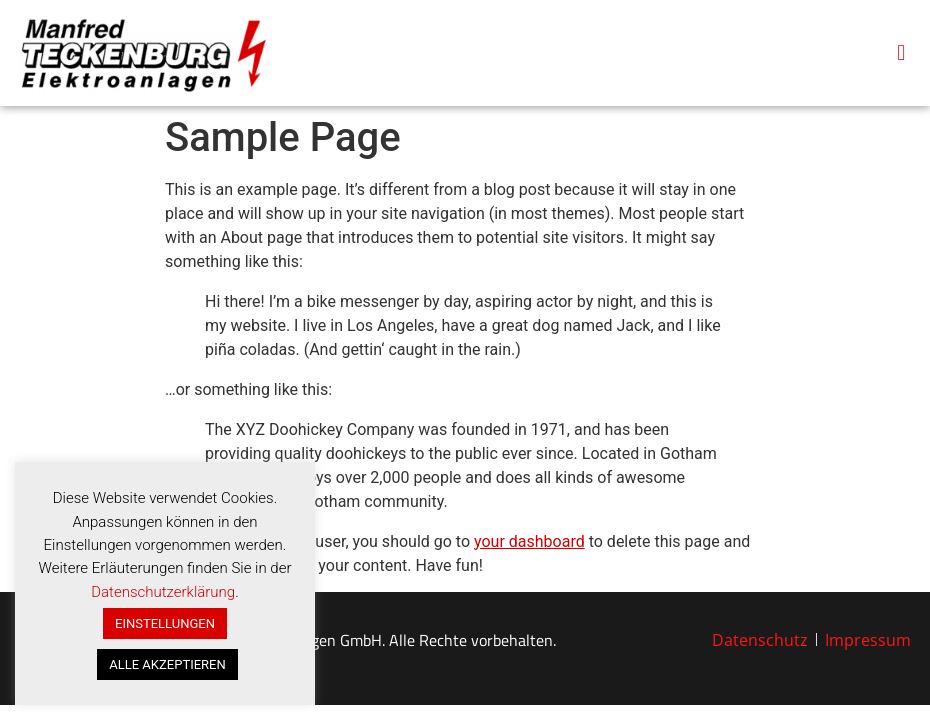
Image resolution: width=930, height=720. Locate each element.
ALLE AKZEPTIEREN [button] (167, 664)
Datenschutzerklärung (163, 592)
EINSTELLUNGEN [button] (165, 623)
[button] (901, 52)
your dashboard (529, 541)
